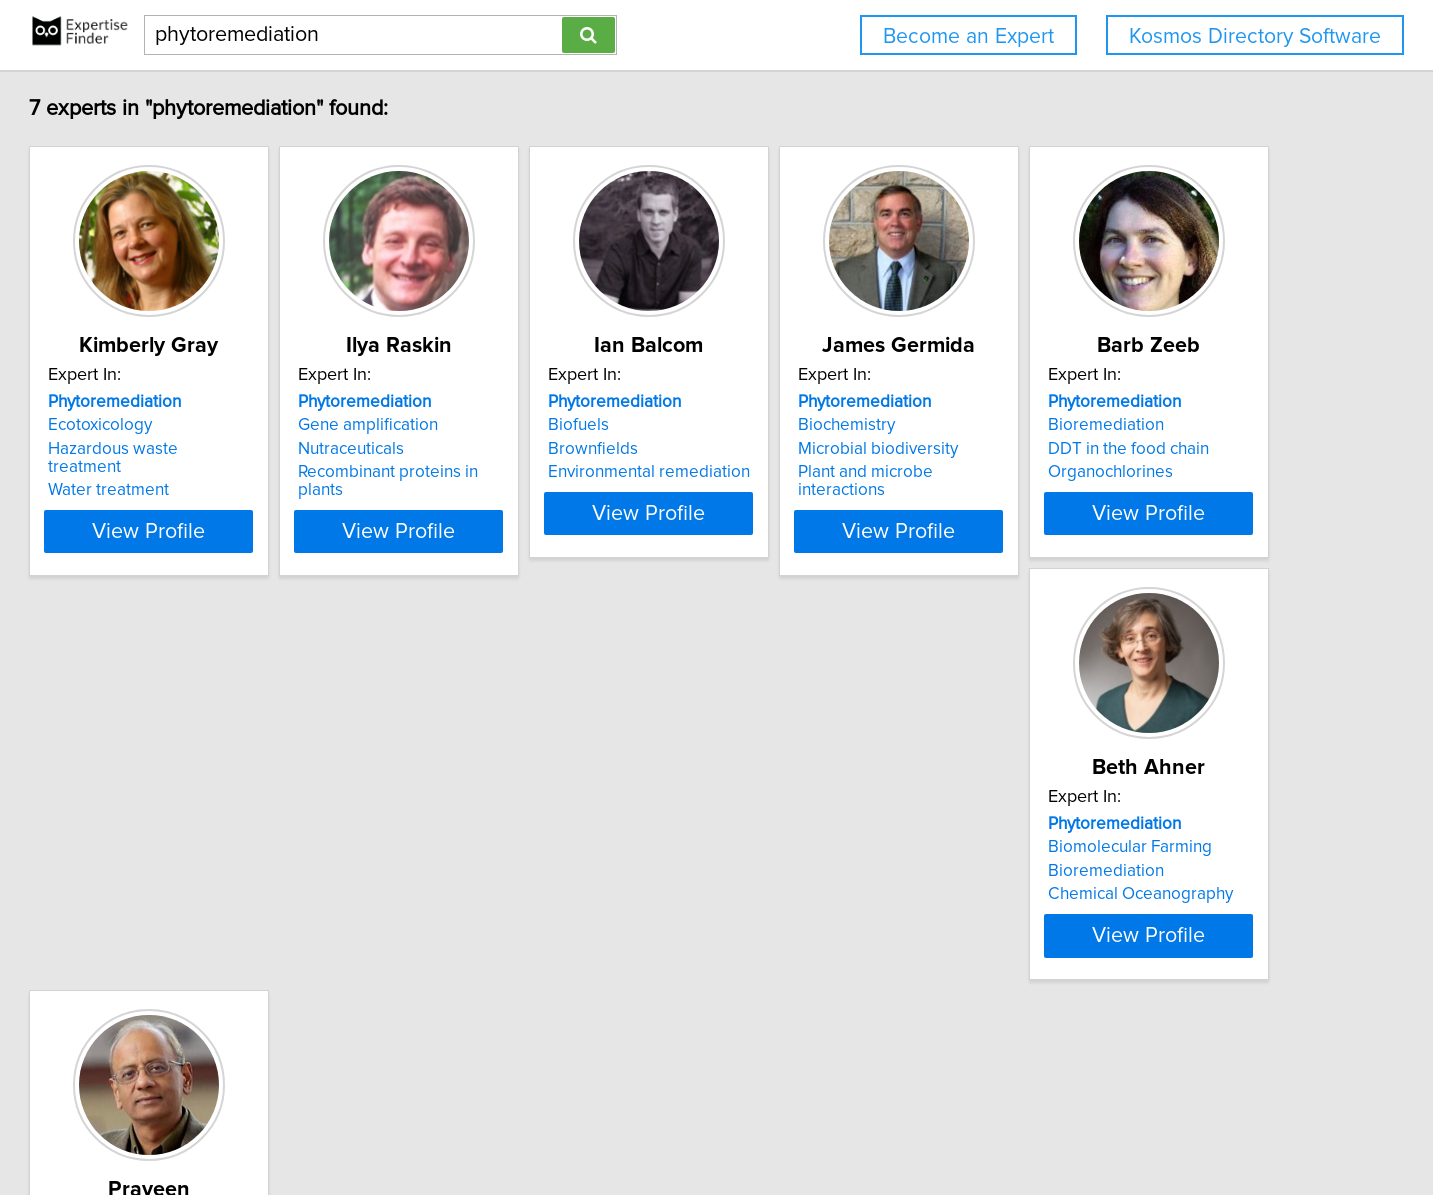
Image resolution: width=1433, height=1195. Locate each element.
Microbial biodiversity (1116, 449)
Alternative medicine (813, 901)
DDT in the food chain (216, 907)
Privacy (696, 1122)
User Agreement (783, 1122)
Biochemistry (1084, 425)
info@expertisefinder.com (529, 1122)
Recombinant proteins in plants (550, 472)
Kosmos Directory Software (1255, 36)
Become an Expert (968, 36)
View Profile (261, 549)
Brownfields (781, 449)
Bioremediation (194, 883)
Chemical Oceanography (528, 930)
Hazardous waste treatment (239, 449)
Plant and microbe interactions (1149, 472)
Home (642, 1122)
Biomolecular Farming (518, 883)
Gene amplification (506, 425)
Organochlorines (198, 930)
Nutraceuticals (489, 449)
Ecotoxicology (188, 425)
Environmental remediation (837, 472)
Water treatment (196, 472)
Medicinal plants (796, 966)
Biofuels (766, 425)
